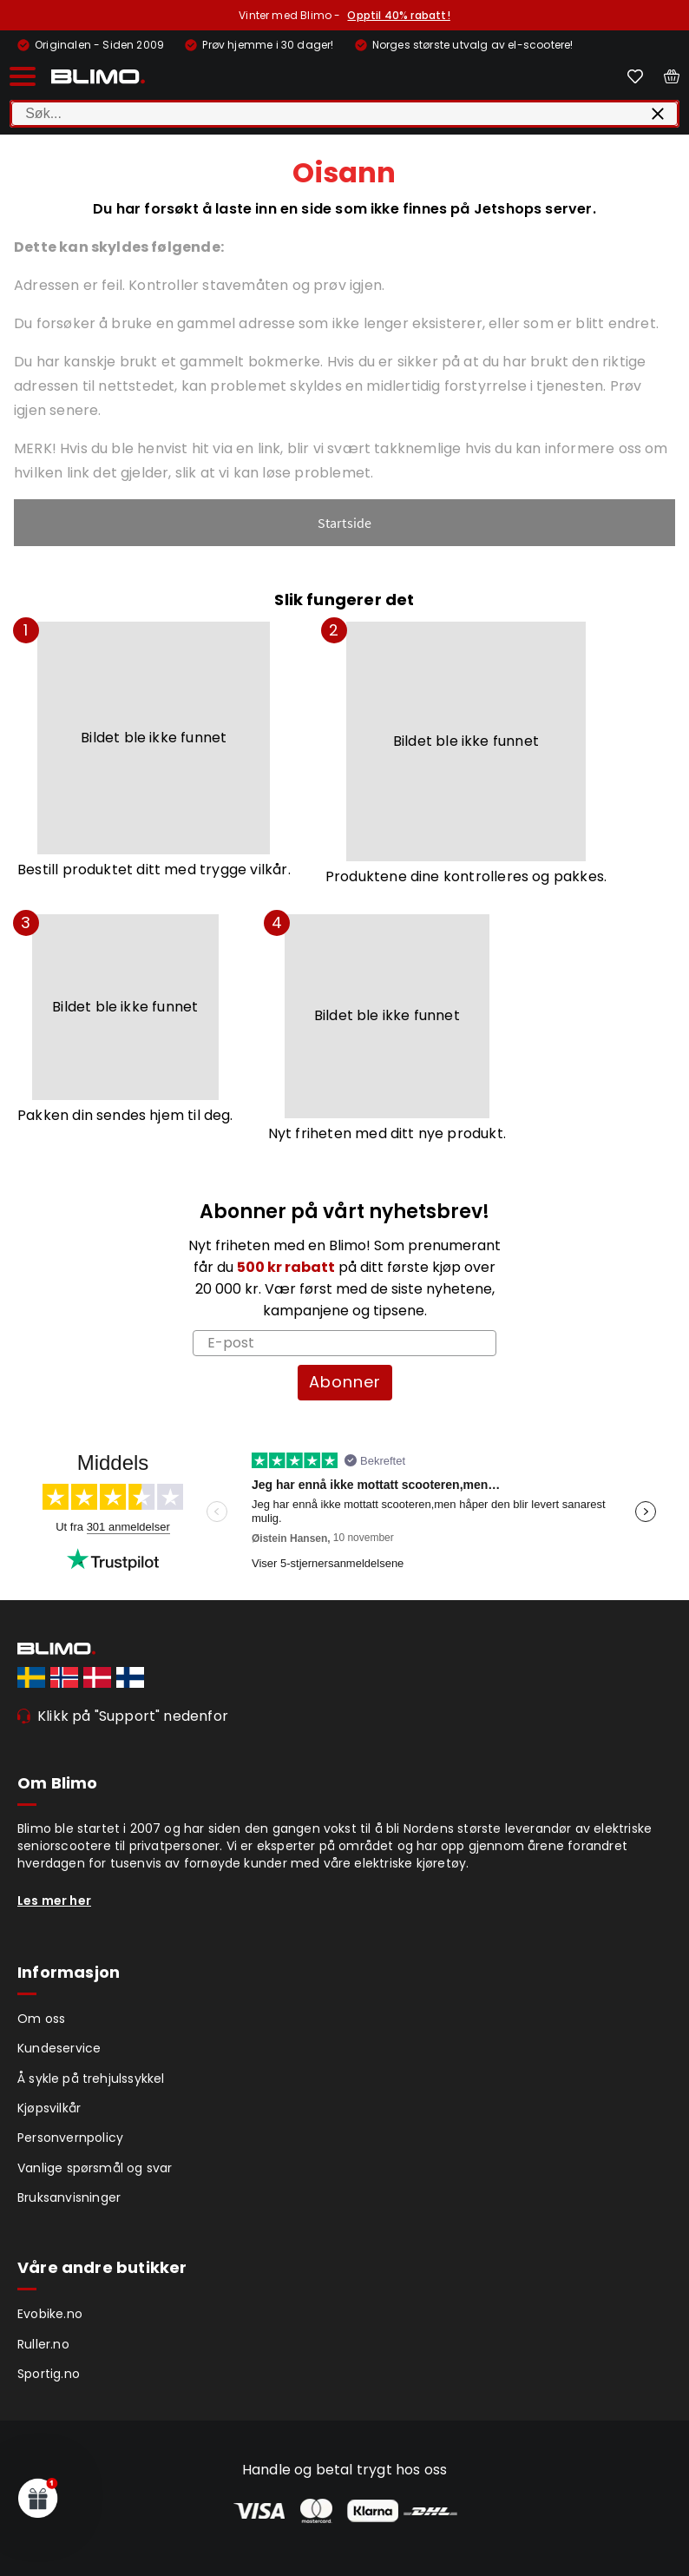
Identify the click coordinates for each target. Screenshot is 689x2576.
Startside (345, 522)
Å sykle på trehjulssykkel (91, 2078)
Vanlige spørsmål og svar (95, 2168)
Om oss (41, 2018)
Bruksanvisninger (69, 2197)
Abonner (345, 1382)
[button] (38, 2498)
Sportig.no (48, 2373)
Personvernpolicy (70, 2137)
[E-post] (344, 1343)
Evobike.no (49, 2313)
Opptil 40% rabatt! (398, 15)
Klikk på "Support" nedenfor (132, 1716)
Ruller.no (43, 2344)
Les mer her (54, 1900)
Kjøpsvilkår (49, 2108)
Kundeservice (59, 2048)
